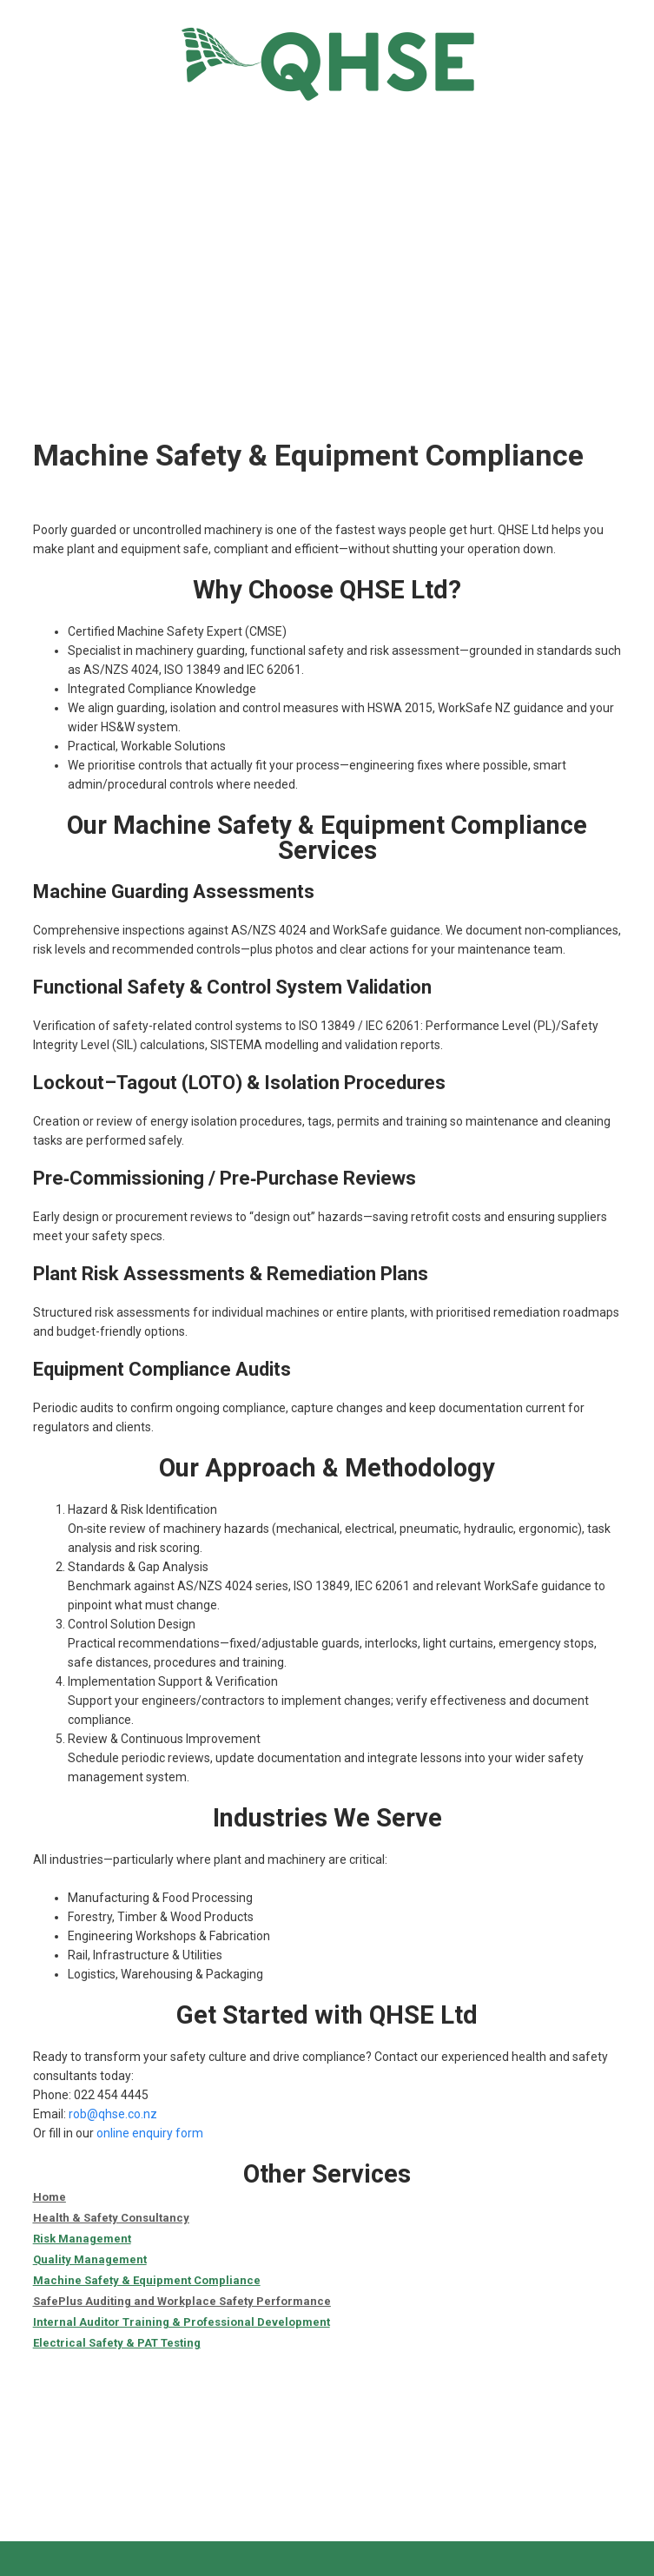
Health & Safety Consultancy (111, 2217)
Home (49, 2196)
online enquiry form (149, 2133)
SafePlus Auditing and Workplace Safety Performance (182, 2301)
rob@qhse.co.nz (113, 2114)
